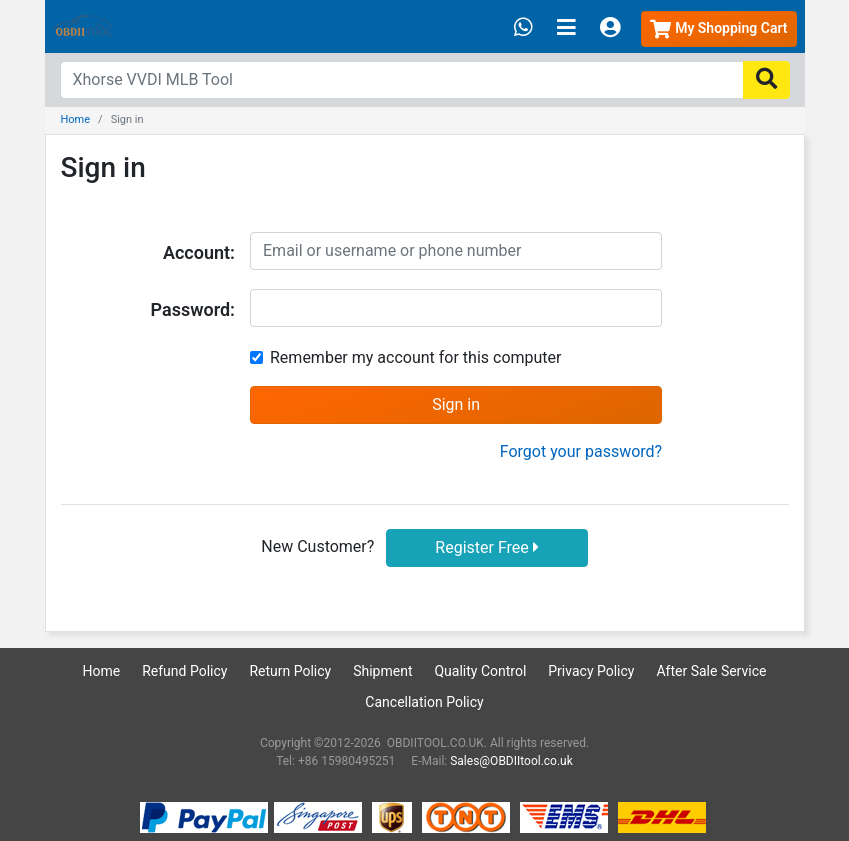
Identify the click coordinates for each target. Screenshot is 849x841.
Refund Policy (184, 671)
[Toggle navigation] (566, 29)
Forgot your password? (581, 451)
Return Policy (290, 671)
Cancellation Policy (424, 702)
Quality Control (480, 671)
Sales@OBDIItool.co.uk (511, 761)
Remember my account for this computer (415, 357)
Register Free (486, 547)
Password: (193, 309)
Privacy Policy (591, 671)
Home (76, 119)
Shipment (382, 671)
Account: (199, 252)
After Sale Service (711, 671)
